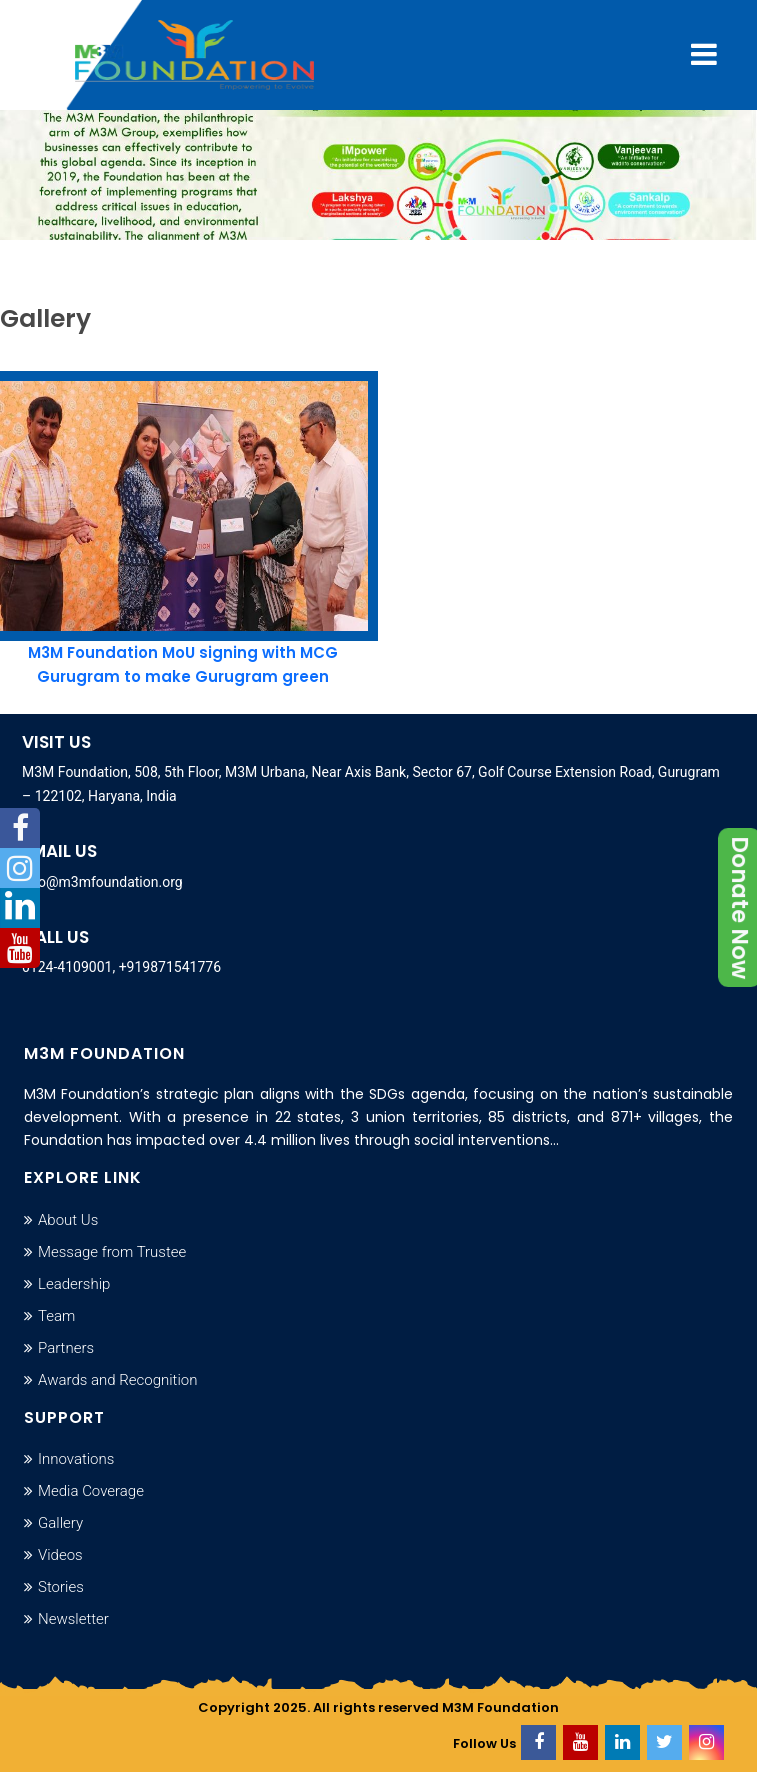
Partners (66, 1348)
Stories (61, 1587)
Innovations (76, 1459)
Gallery (60, 1523)
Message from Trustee (112, 1252)
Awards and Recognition (117, 1380)
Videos (60, 1555)
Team (56, 1316)
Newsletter (73, 1619)
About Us (68, 1220)
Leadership (74, 1284)
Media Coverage (91, 1491)
